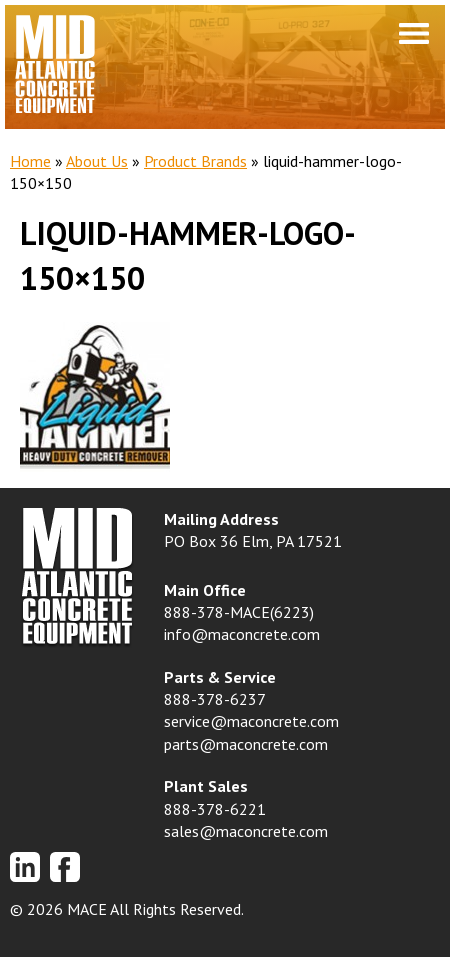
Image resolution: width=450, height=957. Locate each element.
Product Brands (195, 161)
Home (30, 161)
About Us (97, 161)
